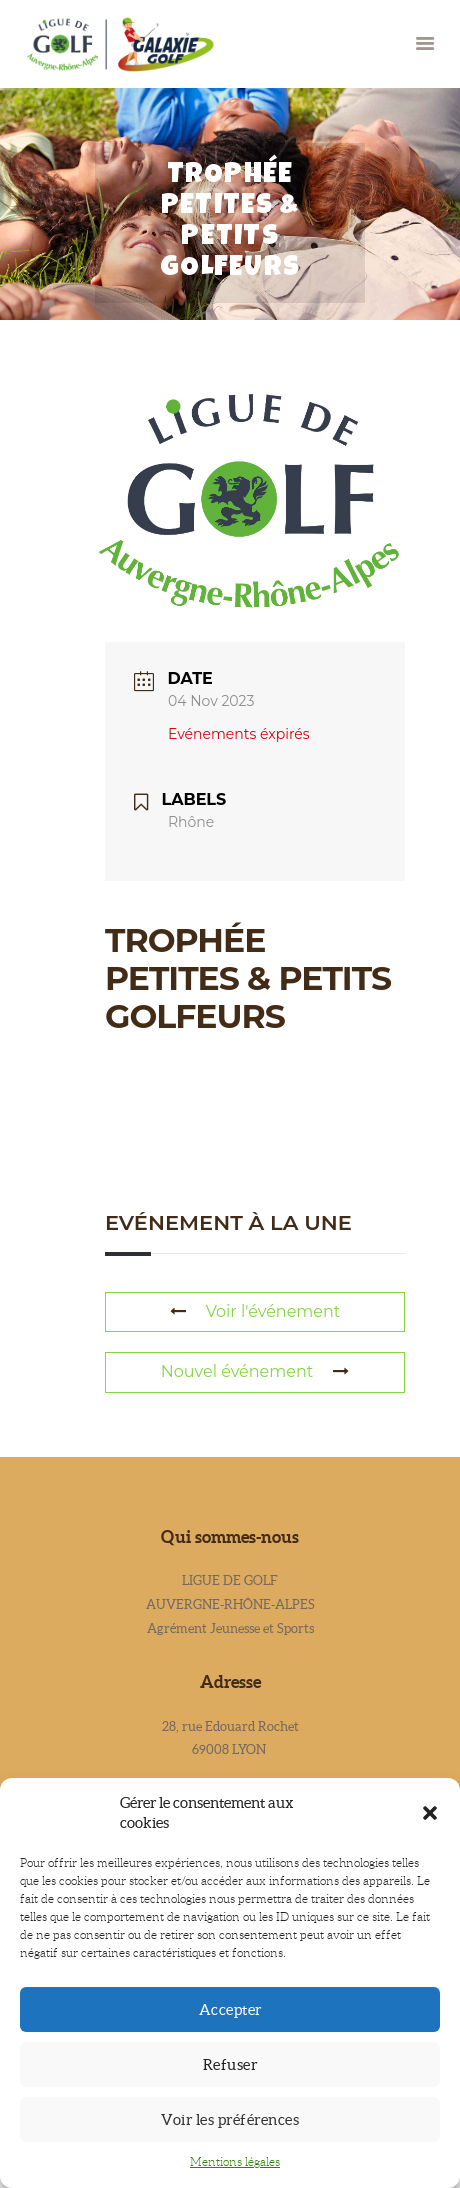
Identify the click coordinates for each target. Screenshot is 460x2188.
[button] (430, 1813)
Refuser (230, 2064)
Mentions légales (235, 2161)
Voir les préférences (230, 2119)
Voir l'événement (255, 1311)
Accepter (230, 2009)
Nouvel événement (255, 1371)
